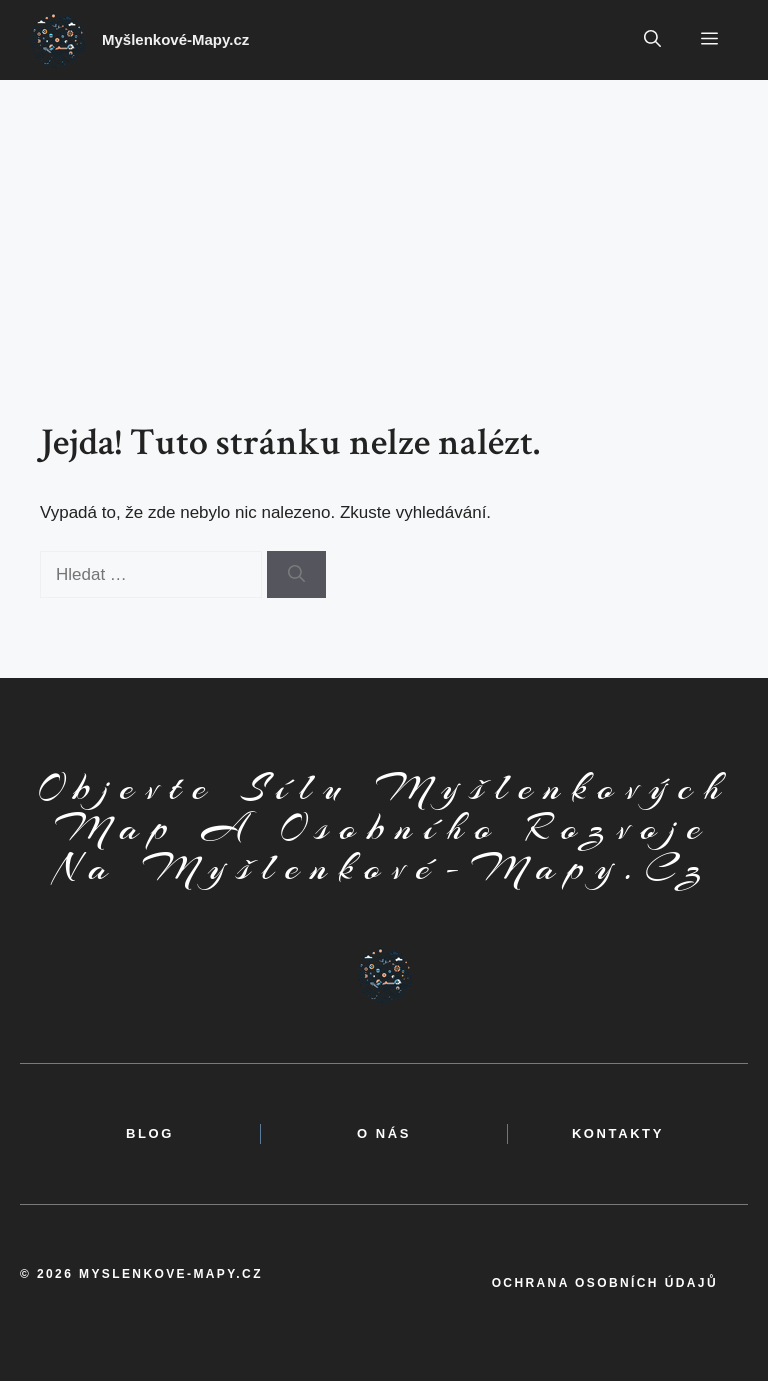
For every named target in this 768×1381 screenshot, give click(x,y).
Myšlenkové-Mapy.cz (175, 39)
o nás (384, 1133)
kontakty (618, 1133)
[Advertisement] (384, 230)
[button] (652, 40)
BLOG (150, 1133)
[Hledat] (296, 575)
